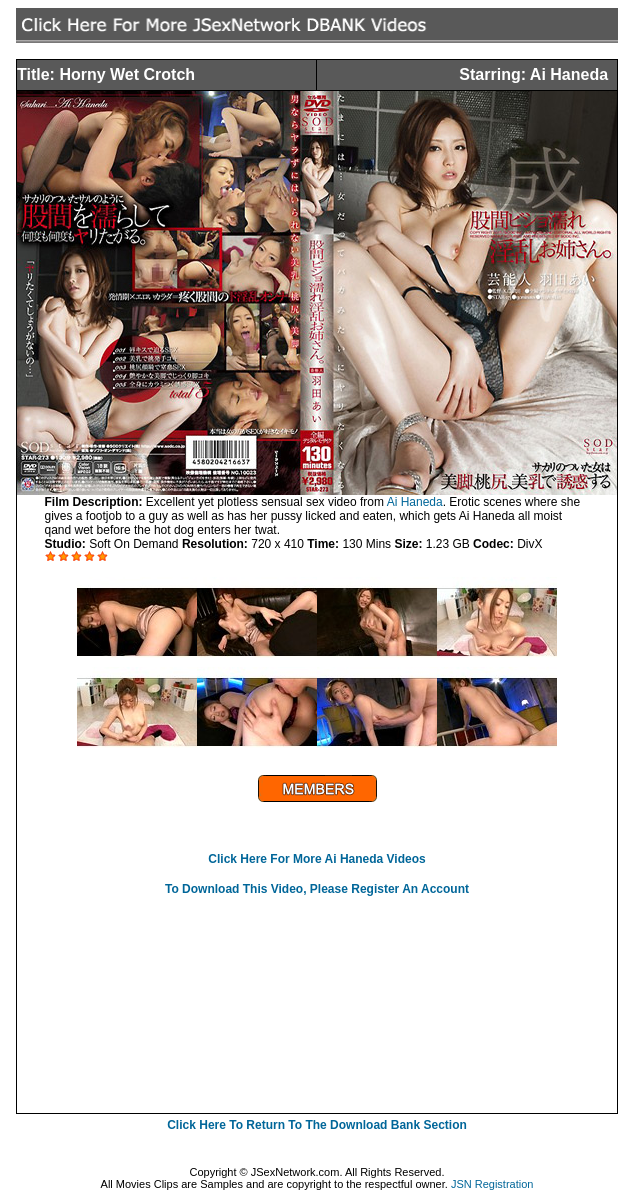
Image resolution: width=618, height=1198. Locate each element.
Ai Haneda (415, 502)
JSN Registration (492, 1184)
